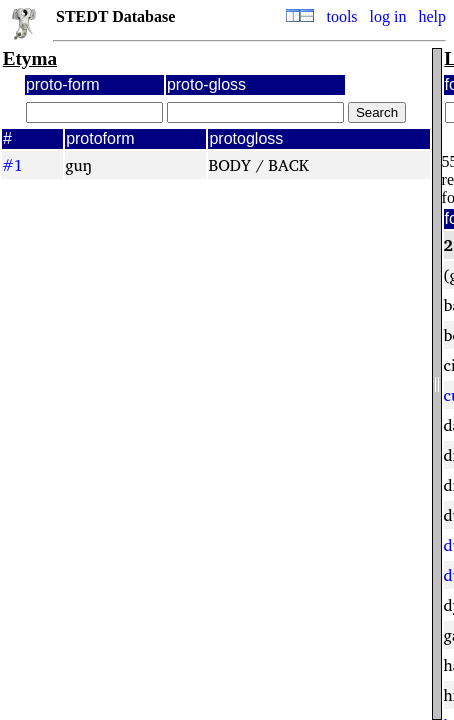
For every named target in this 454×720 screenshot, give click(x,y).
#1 (12, 165)
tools (341, 16)
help (432, 16)
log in (388, 16)
